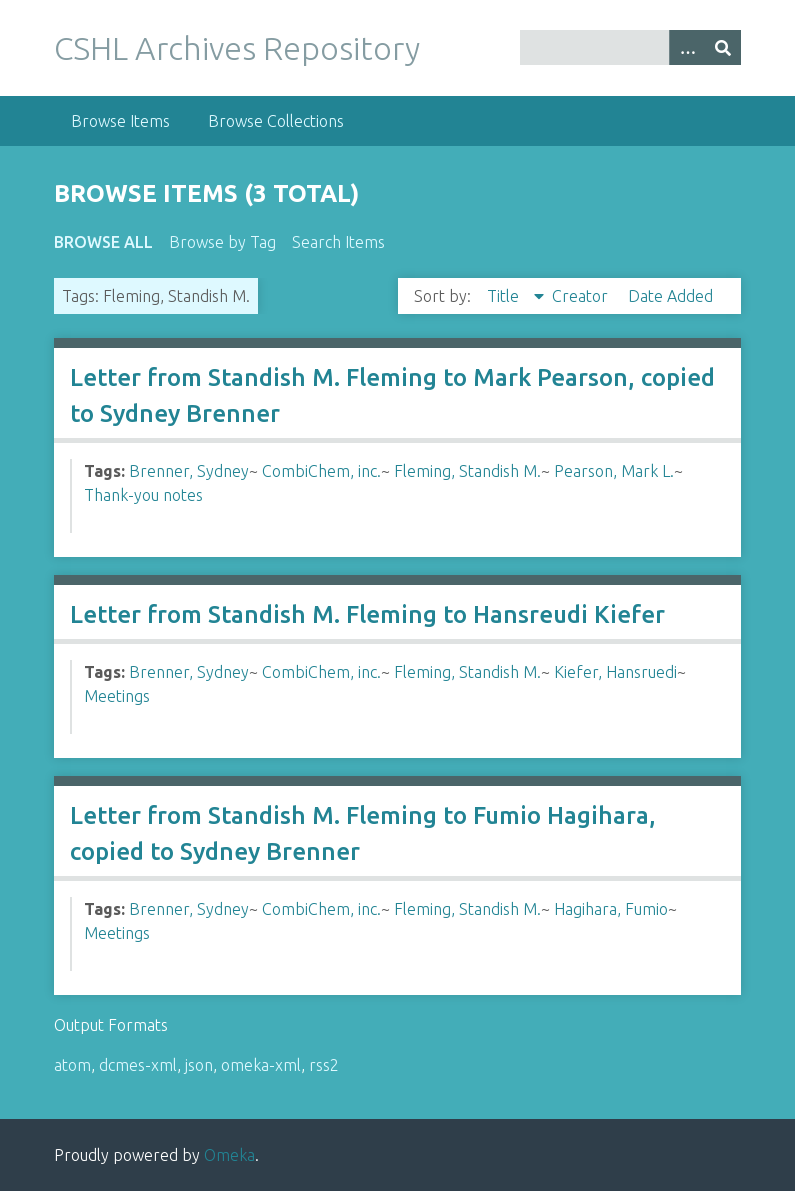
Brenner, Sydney (189, 471)
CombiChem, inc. (321, 471)
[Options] (687, 47)
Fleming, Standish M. (467, 471)
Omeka (229, 1155)
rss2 (324, 1065)
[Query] (630, 47)
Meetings (117, 696)
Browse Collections (276, 121)
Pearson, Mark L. (614, 471)
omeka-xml (261, 1065)
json (199, 1065)
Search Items (338, 242)
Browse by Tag (222, 242)
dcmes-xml (138, 1065)
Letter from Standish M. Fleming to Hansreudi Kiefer (367, 614)
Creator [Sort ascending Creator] (582, 296)
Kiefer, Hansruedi (615, 672)
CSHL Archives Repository (237, 48)
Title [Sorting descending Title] (505, 296)
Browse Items (120, 121)
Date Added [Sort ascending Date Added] (670, 296)
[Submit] (723, 47)
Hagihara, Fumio (611, 909)
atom (72, 1065)
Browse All (103, 242)
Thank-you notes (143, 495)
